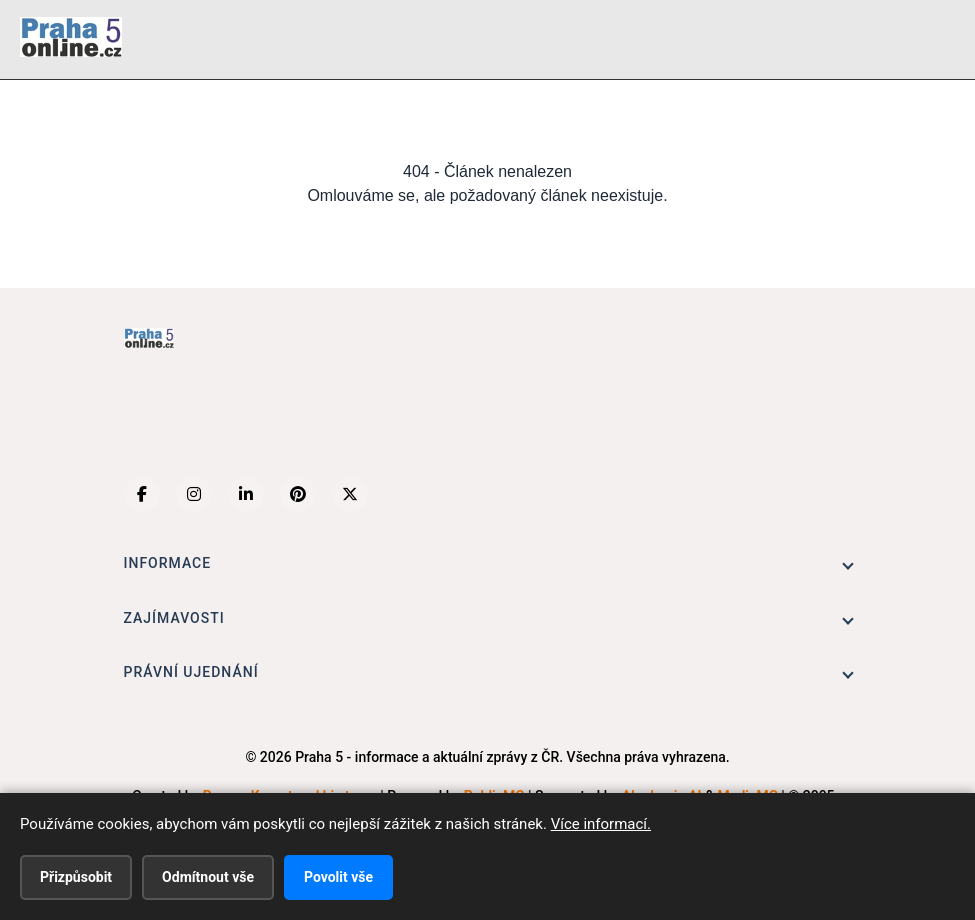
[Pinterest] (298, 494)
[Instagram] (194, 494)
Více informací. (601, 824)
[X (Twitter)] (350, 494)
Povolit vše (338, 877)
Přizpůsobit (76, 877)
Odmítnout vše (208, 877)
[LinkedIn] (246, 494)
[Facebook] (142, 494)
